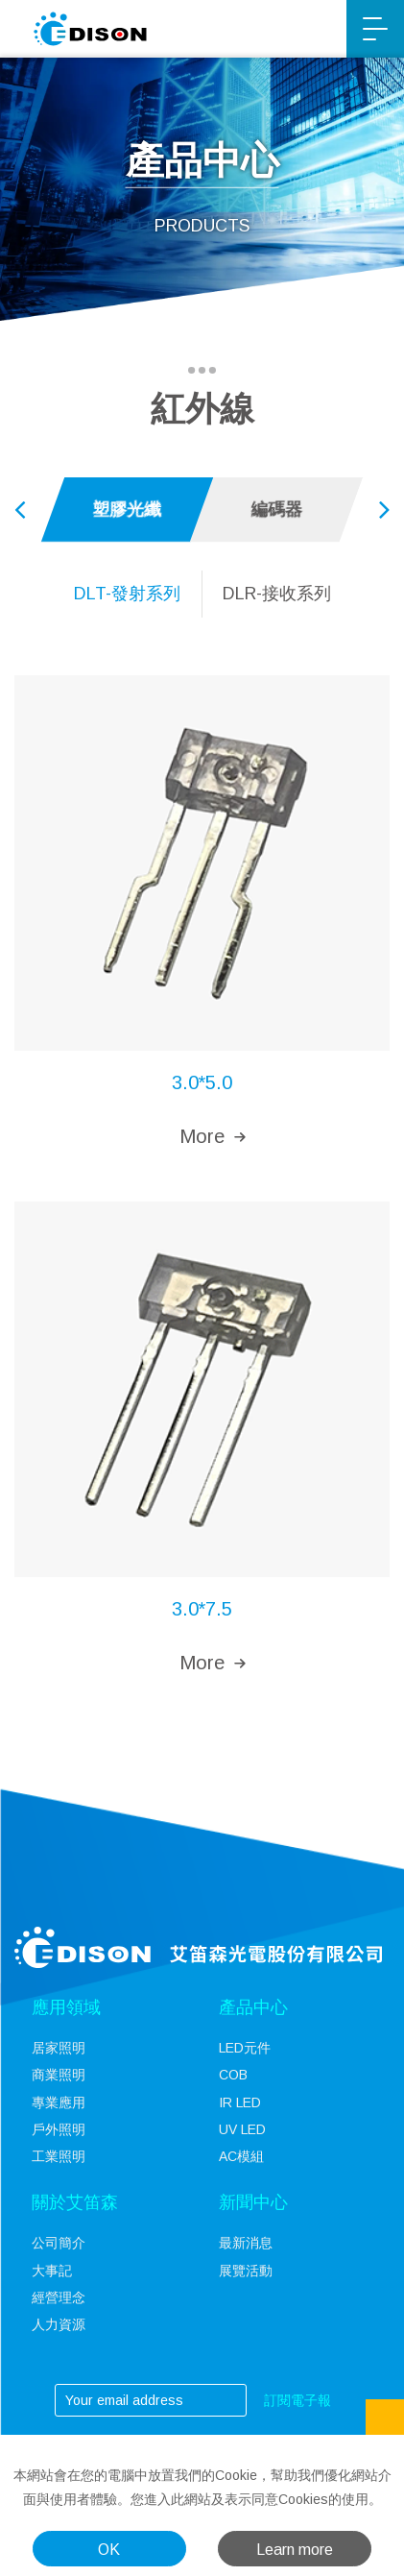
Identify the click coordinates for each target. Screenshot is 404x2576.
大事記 (52, 2270)
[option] (127, 509)
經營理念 (58, 2297)
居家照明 (58, 2047)
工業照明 (58, 2156)
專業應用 (58, 2102)
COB (233, 2074)
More (202, 1136)
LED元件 (245, 2047)
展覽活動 (246, 2270)
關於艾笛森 (75, 2202)
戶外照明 (58, 2129)
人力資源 (58, 2324)
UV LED (242, 2129)
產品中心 (253, 2007)
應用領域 (66, 2007)
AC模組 (241, 2156)
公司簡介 (58, 2242)
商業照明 (58, 2074)
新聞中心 (253, 2202)
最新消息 (246, 2242)
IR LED (240, 2102)
